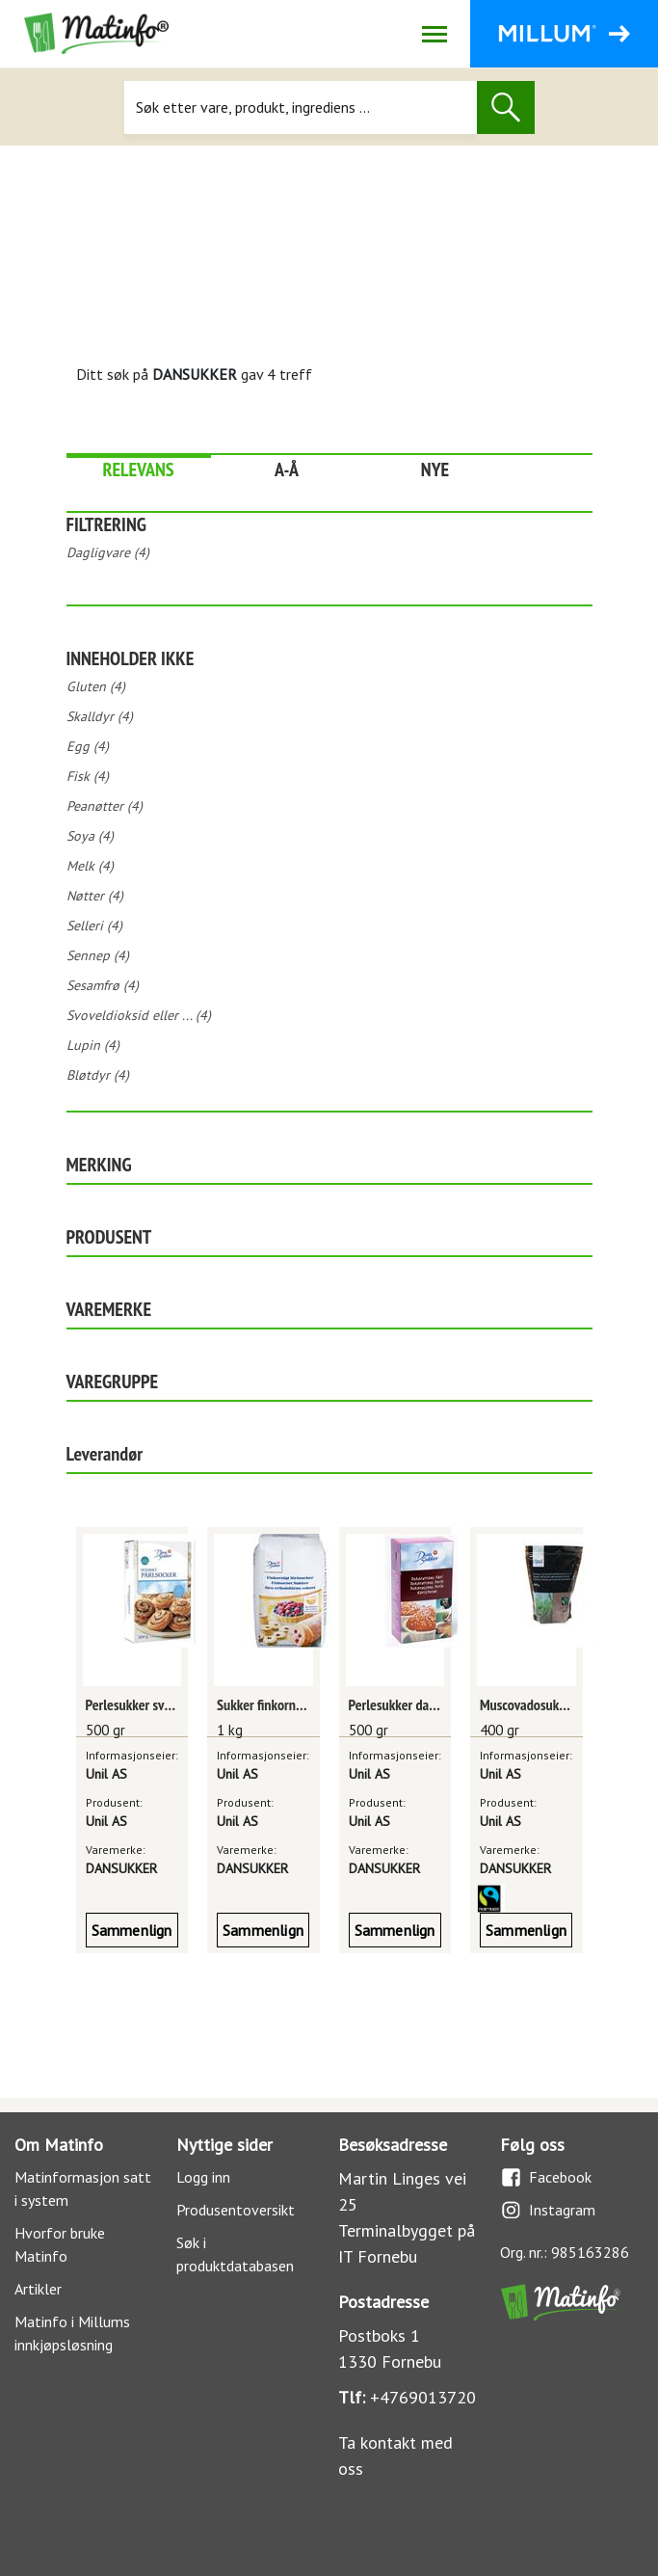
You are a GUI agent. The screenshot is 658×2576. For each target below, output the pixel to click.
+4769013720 (423, 2397)
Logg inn (203, 2177)
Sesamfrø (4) (102, 985)
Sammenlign (132, 1930)
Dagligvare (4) (107, 552)
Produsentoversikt (235, 2209)
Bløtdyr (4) (97, 1075)
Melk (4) (90, 865)
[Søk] (300, 107)
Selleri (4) (94, 925)
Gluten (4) (95, 686)
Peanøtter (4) (104, 806)
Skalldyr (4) (99, 716)
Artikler (38, 2288)
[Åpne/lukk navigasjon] (434, 33)
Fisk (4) (87, 776)
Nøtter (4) (94, 895)
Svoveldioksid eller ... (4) (138, 1015)
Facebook (546, 2177)
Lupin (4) (92, 1045)
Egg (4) (87, 746)
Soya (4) (90, 836)
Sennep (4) (97, 955)
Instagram (547, 2210)
